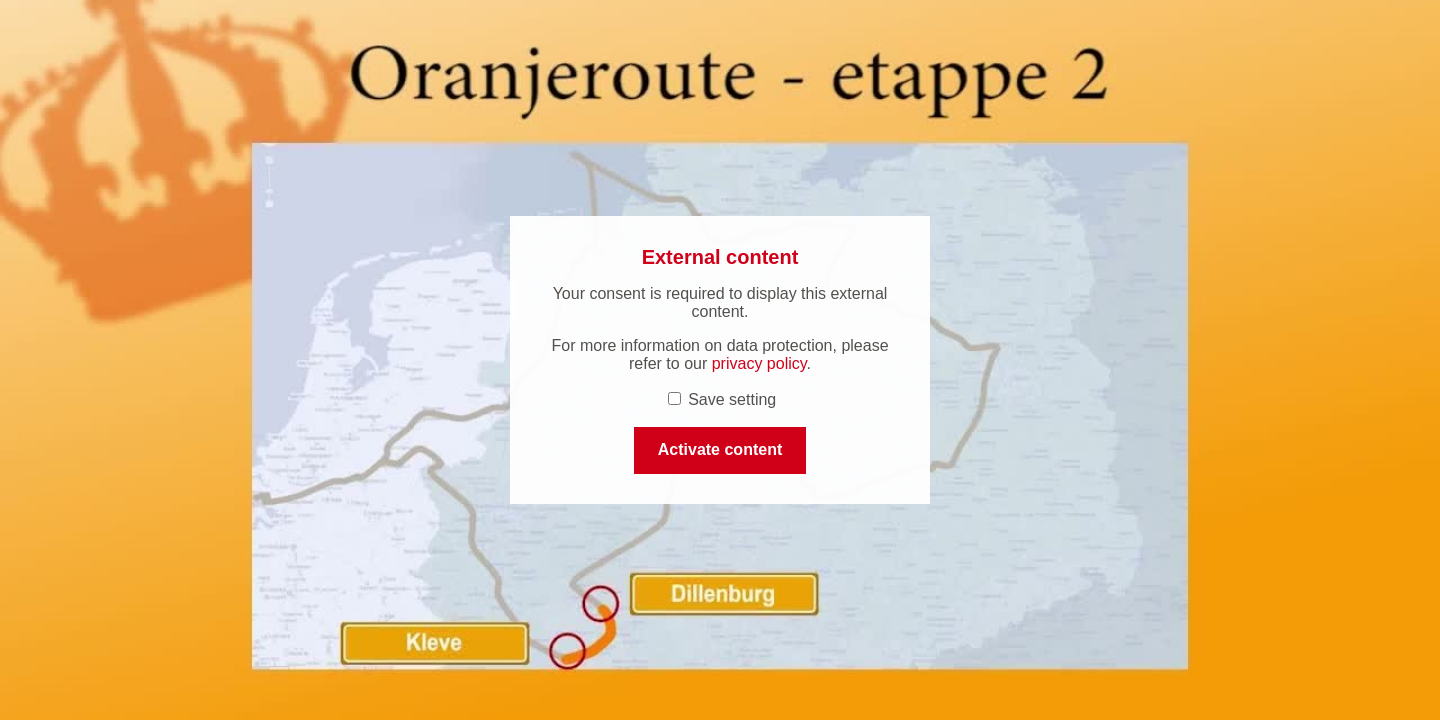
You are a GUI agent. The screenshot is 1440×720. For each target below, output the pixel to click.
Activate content (720, 449)
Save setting (722, 399)
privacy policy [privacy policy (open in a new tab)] (759, 363)
